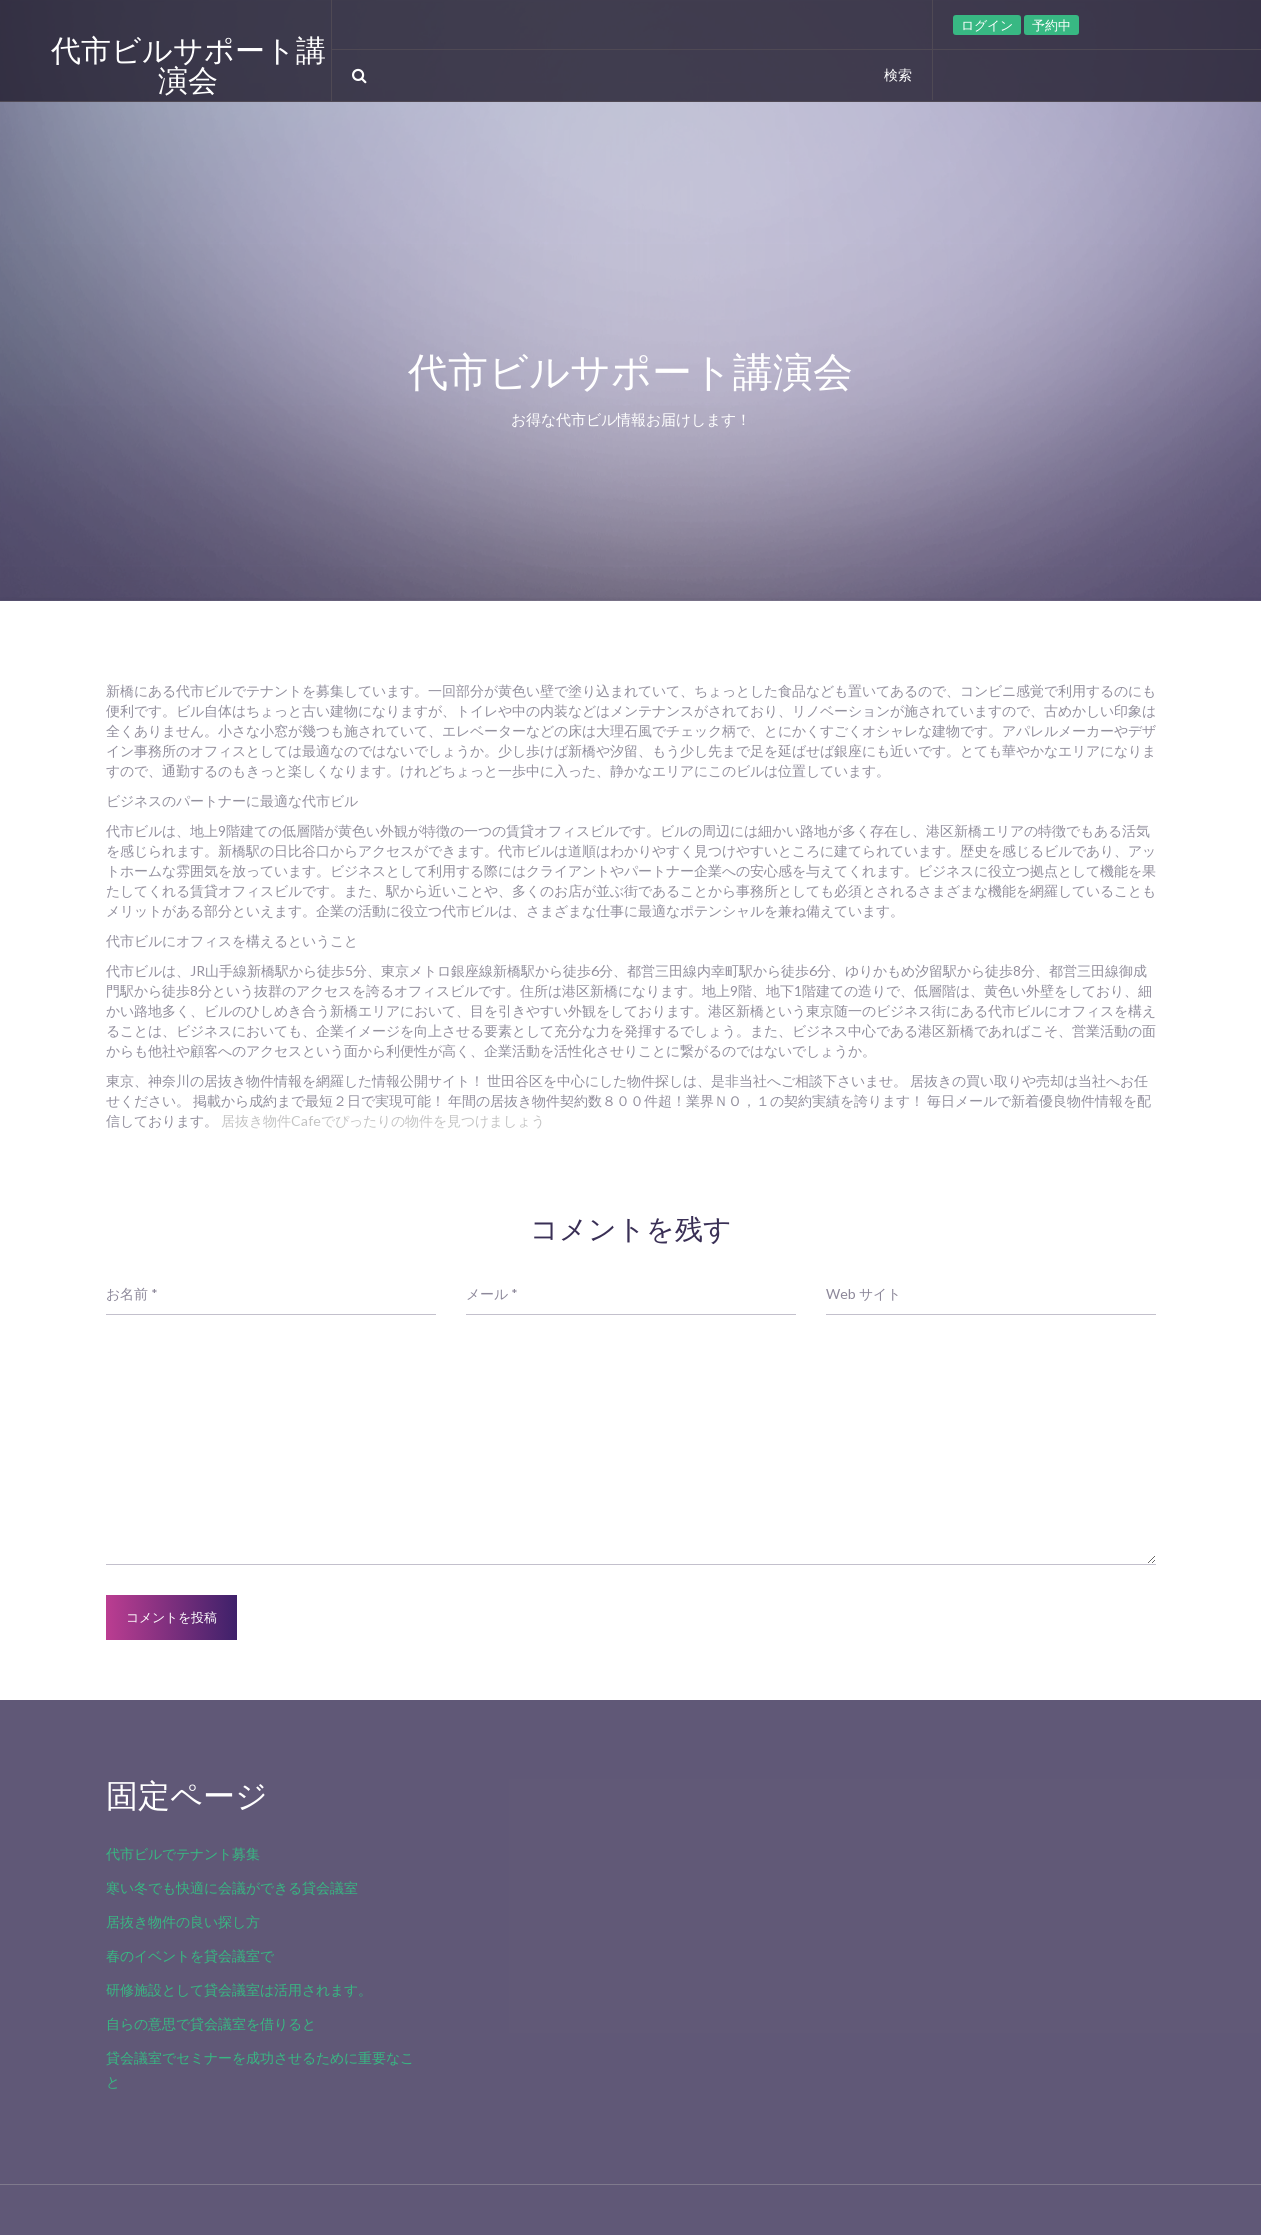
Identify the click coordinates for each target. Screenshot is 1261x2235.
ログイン (987, 25)
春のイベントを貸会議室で (190, 1955)
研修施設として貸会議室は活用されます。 (239, 1989)
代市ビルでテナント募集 (183, 1853)
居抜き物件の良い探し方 (183, 1921)
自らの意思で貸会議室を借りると (211, 2023)
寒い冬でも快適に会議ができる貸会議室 (232, 1887)
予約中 (1051, 25)
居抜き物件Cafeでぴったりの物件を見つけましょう (383, 1120)
